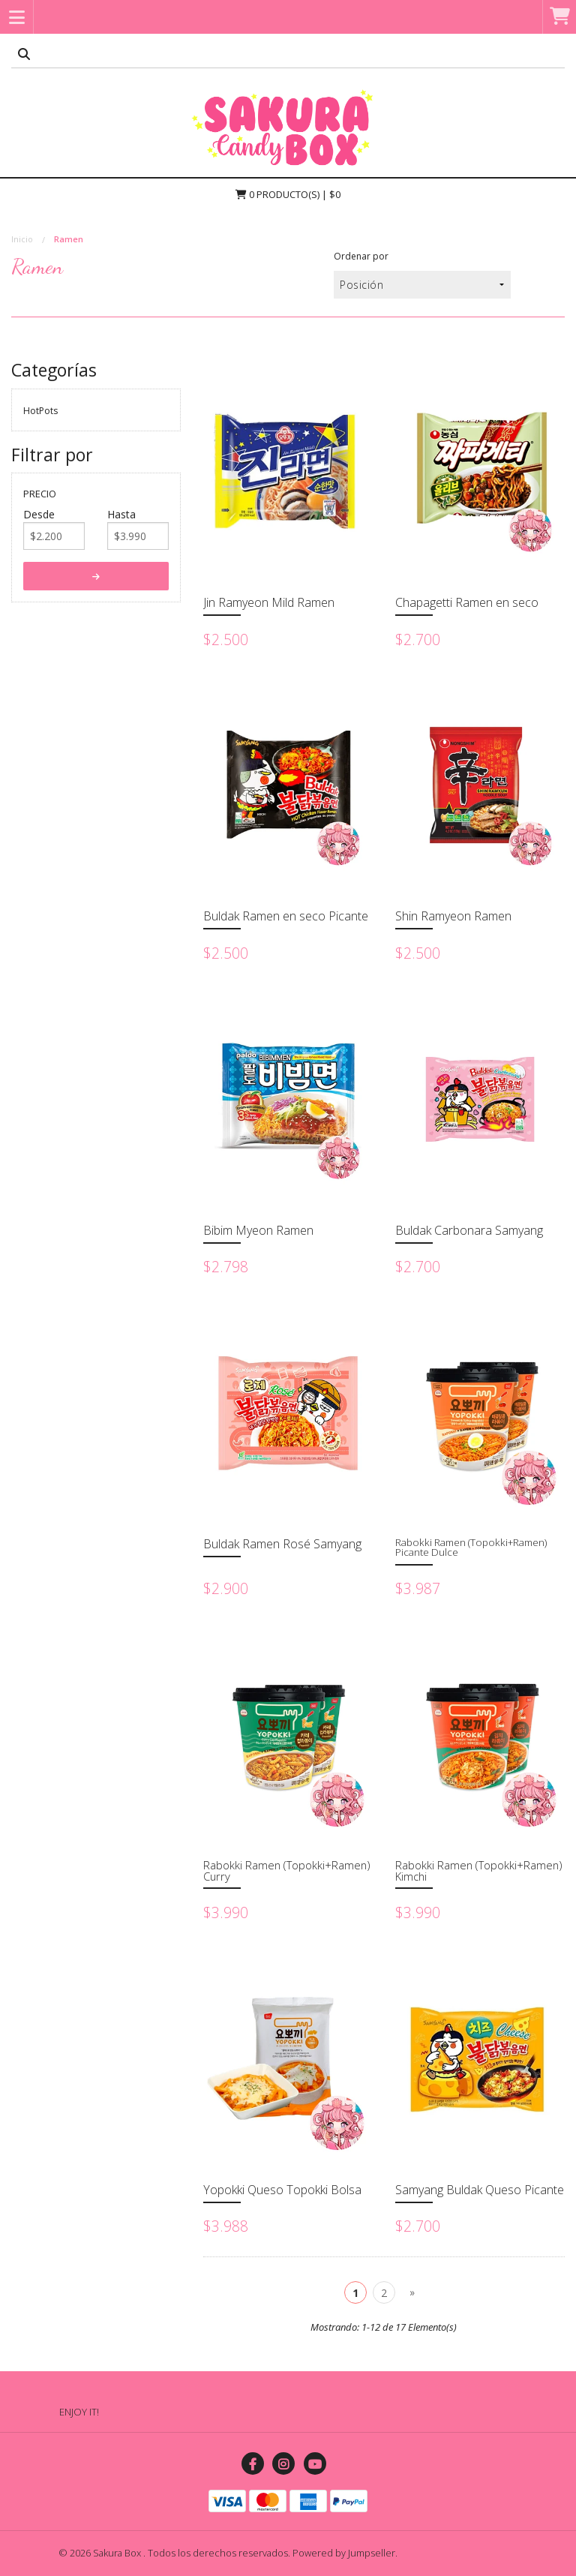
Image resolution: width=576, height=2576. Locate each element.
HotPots (40, 410)
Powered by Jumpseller (343, 2552)
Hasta (121, 514)
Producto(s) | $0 (288, 194)
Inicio (22, 239)
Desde (39, 514)
